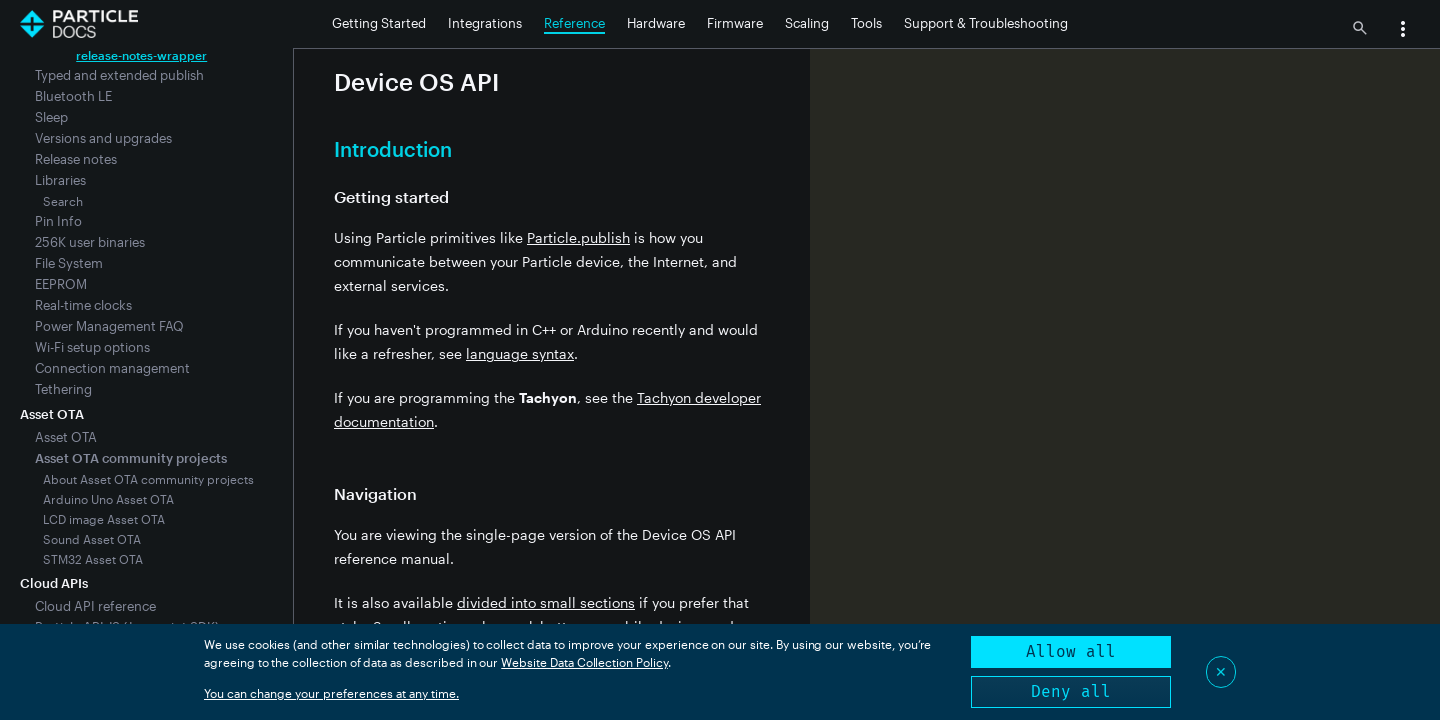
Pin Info (58, 221)
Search (63, 201)
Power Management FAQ (109, 326)
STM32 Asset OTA (93, 559)
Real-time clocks (83, 305)
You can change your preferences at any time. (331, 693)
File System (69, 263)
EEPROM (61, 284)
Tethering (63, 389)
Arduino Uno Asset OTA (108, 499)
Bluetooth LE (73, 96)
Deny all (1071, 691)
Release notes (76, 159)
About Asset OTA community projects (148, 479)
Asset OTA (66, 437)
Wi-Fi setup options (92, 347)
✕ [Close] (1221, 671)
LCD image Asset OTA (104, 519)
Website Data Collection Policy (584, 662)
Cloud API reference (95, 606)
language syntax (520, 353)
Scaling (807, 23)
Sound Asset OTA (92, 539)
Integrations (485, 23)
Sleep (51, 117)
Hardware (656, 23)
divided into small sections (546, 602)
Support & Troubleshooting (986, 23)
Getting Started (379, 23)
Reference (574, 23)
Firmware (735, 23)
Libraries (60, 180)
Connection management (112, 368)
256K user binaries (90, 242)
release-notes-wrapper (141, 55)
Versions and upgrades (103, 138)
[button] (1403, 31)
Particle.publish (578, 237)
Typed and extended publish (119, 75)
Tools (866, 23)
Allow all (1071, 651)
